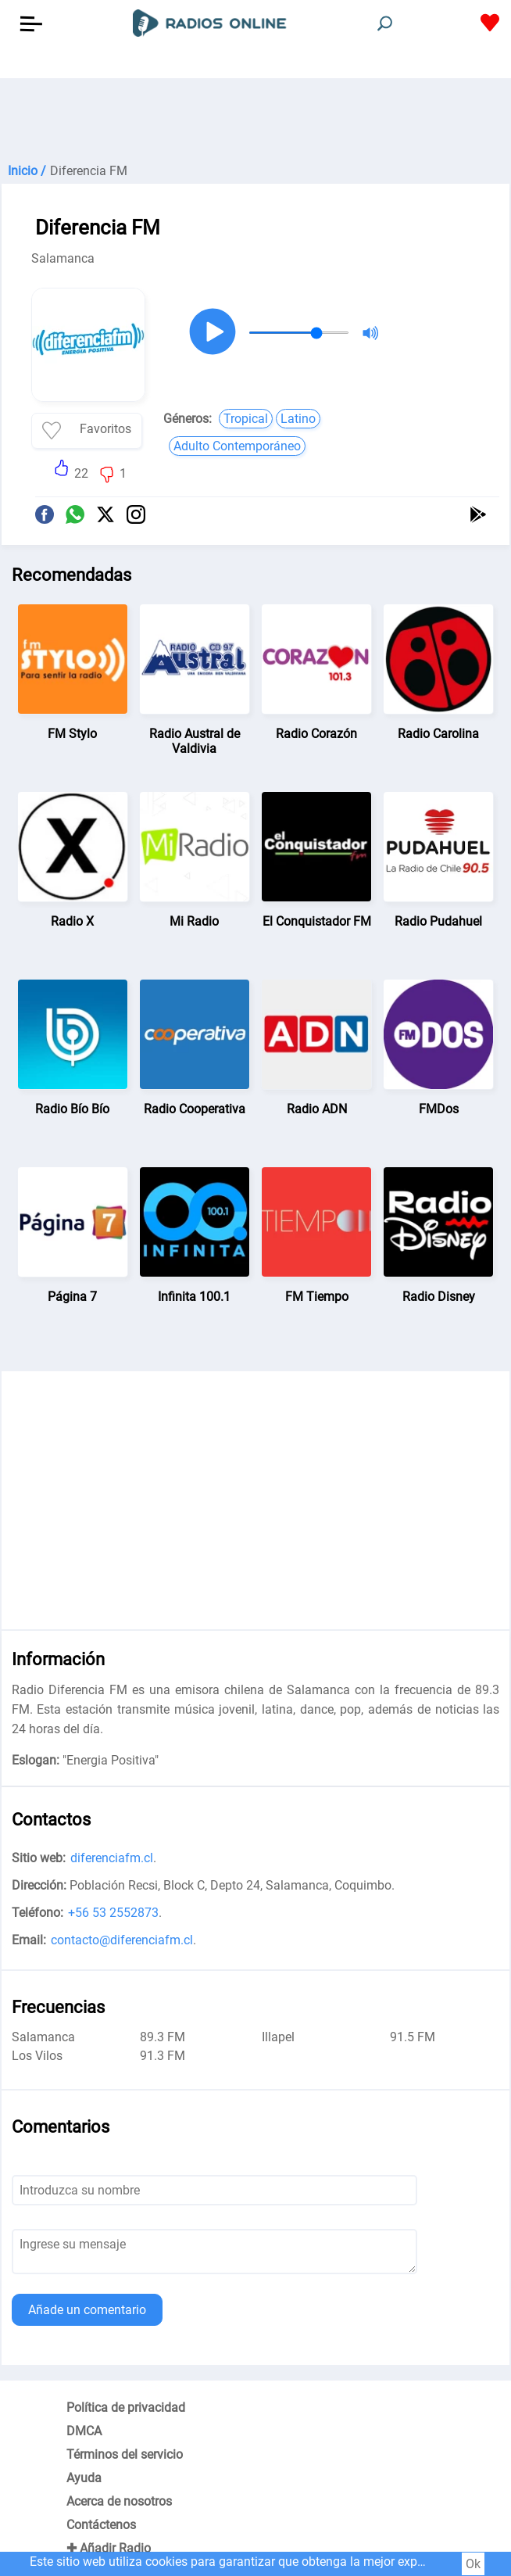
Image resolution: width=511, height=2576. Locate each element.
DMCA (84, 2431)
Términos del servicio (124, 2454)
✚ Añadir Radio (108, 2548)
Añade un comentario (87, 2309)
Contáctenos (101, 2524)
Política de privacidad (125, 2407)
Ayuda (84, 2477)
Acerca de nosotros (119, 2501)
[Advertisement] (255, 117)
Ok (473, 2563)
